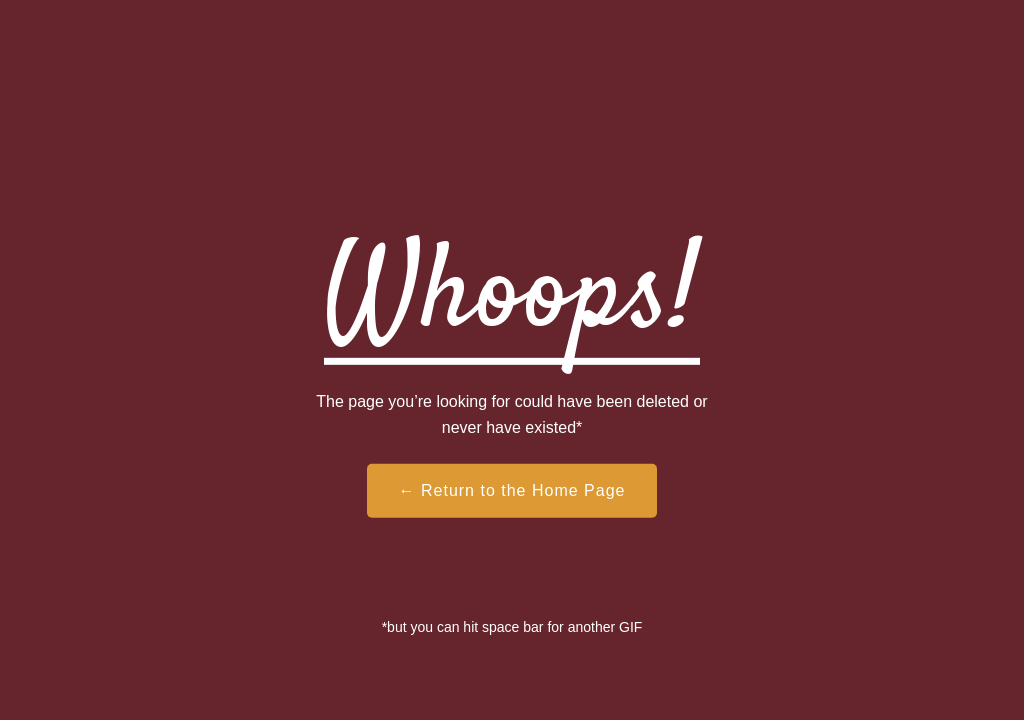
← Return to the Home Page (512, 490)
